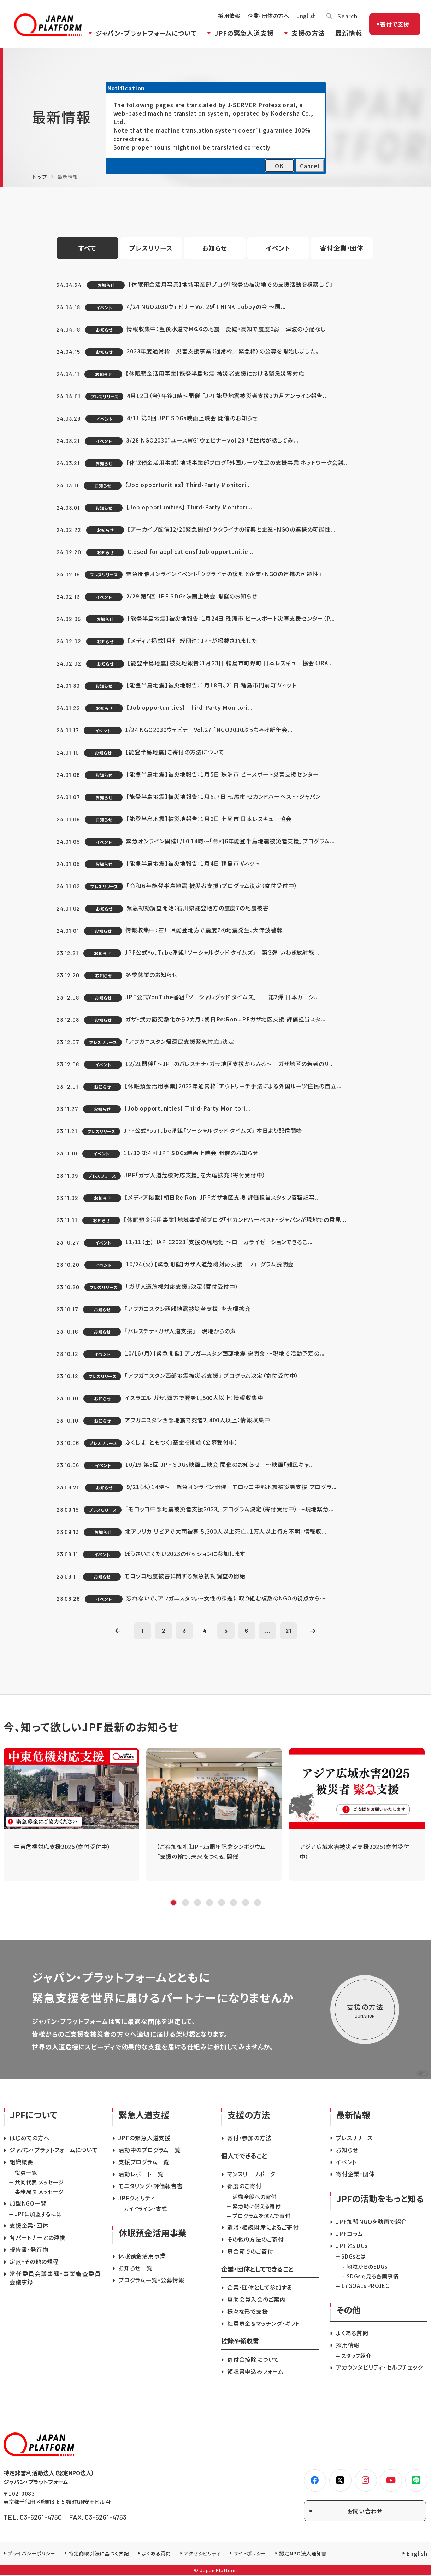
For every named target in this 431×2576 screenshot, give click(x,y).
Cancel (309, 166)
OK (279, 166)
